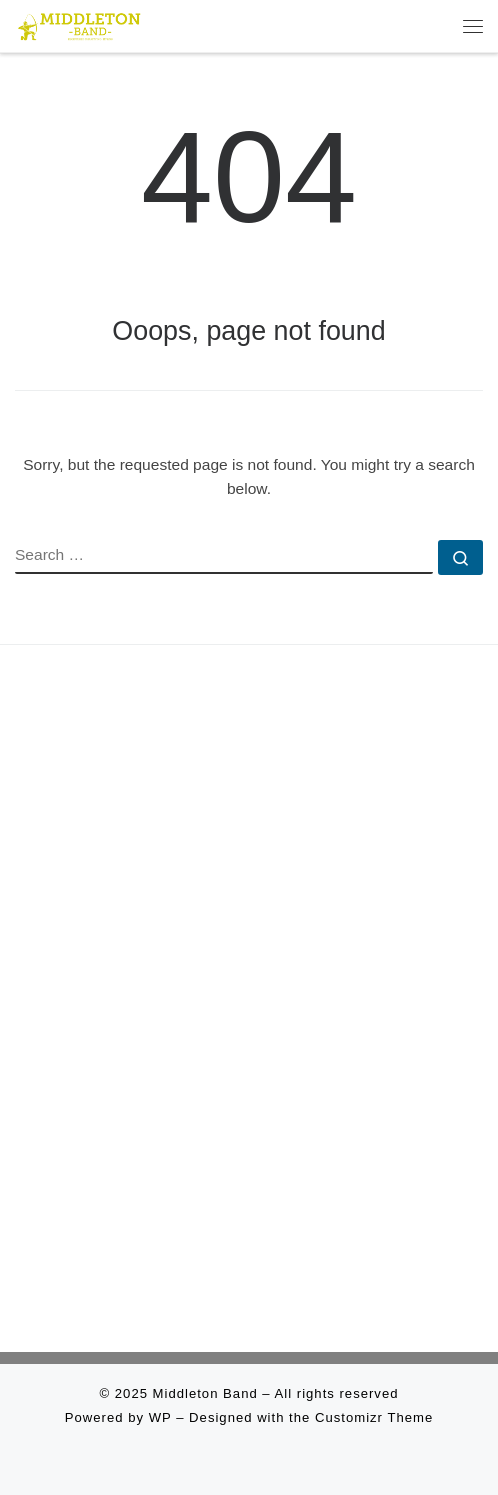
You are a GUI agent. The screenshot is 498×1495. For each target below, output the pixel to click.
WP (160, 1417)
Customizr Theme (374, 1417)
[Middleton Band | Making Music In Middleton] (79, 24)
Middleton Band (205, 1393)
